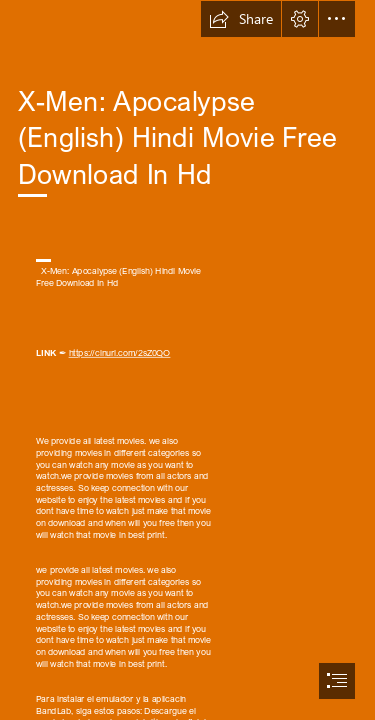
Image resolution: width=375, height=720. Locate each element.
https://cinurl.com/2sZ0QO (119, 353)
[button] (241, 19)
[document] (187, 360)
